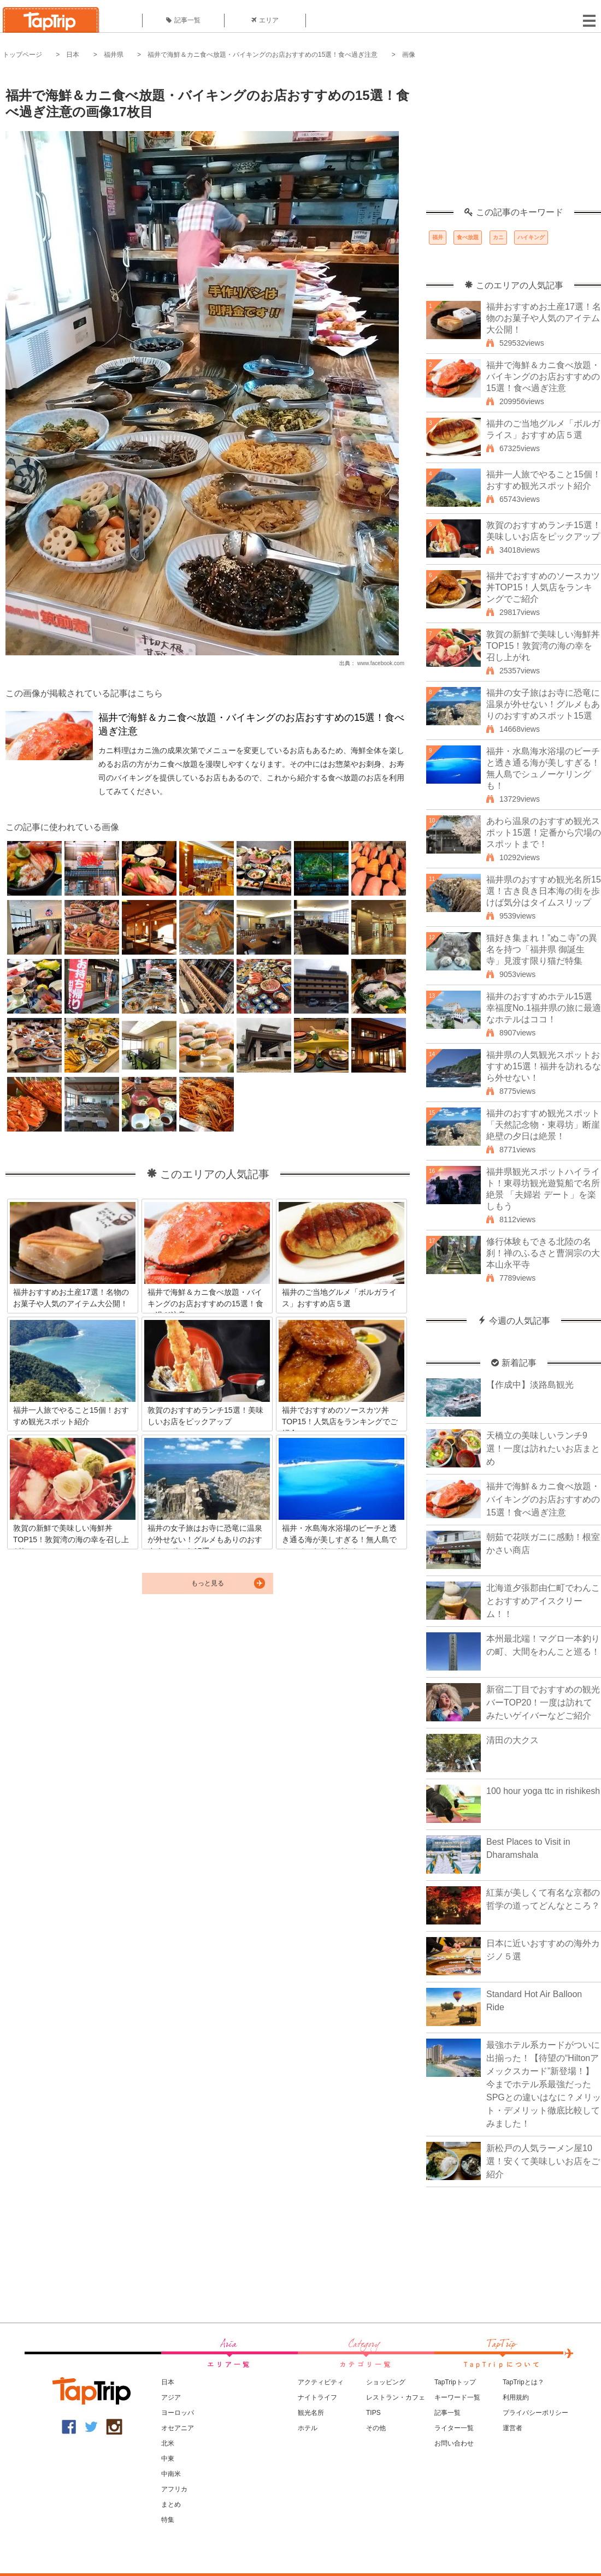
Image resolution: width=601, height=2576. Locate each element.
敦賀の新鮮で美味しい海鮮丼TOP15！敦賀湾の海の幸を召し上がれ (543, 646)
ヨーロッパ (177, 2413)
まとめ (171, 2504)
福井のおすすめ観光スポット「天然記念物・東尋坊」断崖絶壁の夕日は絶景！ (543, 1125)
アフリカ (174, 2489)
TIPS (373, 2413)
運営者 (512, 2428)
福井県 (113, 54)
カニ (498, 237)
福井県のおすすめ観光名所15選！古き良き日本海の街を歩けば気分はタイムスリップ (543, 891)
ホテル (307, 2428)
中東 (167, 2458)
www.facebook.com (380, 663)
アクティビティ (321, 2382)
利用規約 (516, 2397)
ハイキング (531, 237)
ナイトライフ (317, 2397)
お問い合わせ (454, 2443)
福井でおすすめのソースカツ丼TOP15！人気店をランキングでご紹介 (543, 587)
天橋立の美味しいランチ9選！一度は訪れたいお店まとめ (543, 1448)
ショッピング (385, 2382)
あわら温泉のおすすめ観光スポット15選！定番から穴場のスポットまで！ (543, 832)
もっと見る (207, 1583)
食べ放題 (468, 237)
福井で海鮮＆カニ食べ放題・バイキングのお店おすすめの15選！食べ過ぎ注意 (263, 54)
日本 (72, 54)
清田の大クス (512, 1740)
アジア (171, 2397)
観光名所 (311, 2413)
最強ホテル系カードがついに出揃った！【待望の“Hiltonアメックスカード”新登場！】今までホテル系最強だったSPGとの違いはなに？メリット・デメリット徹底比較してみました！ (543, 2084)
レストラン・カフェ (395, 2397)
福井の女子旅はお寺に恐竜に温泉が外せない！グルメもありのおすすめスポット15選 (543, 704)
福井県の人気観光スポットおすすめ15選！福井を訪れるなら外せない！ (543, 1066)
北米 (167, 2443)
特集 (167, 2520)
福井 (437, 237)
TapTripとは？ (523, 2382)
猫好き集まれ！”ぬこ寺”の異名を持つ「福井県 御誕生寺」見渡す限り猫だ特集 (541, 949)
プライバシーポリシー (535, 2413)
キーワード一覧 (457, 2397)
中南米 (171, 2474)
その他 (376, 2428)
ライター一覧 (454, 2428)
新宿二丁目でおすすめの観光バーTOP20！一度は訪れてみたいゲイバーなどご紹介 (543, 1702)
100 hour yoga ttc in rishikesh (543, 1791)
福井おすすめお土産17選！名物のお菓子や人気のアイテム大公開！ (543, 318)
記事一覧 (183, 20)
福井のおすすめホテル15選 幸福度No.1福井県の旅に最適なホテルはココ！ (543, 1008)
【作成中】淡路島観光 (530, 1384)
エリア (265, 20)
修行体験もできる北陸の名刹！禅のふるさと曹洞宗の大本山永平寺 (543, 1253)
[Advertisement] (513, 139)
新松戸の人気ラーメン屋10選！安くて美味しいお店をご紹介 (543, 2161)
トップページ (22, 54)
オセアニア (177, 2428)
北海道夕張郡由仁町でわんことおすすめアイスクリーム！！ (543, 1601)
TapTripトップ (455, 2382)
